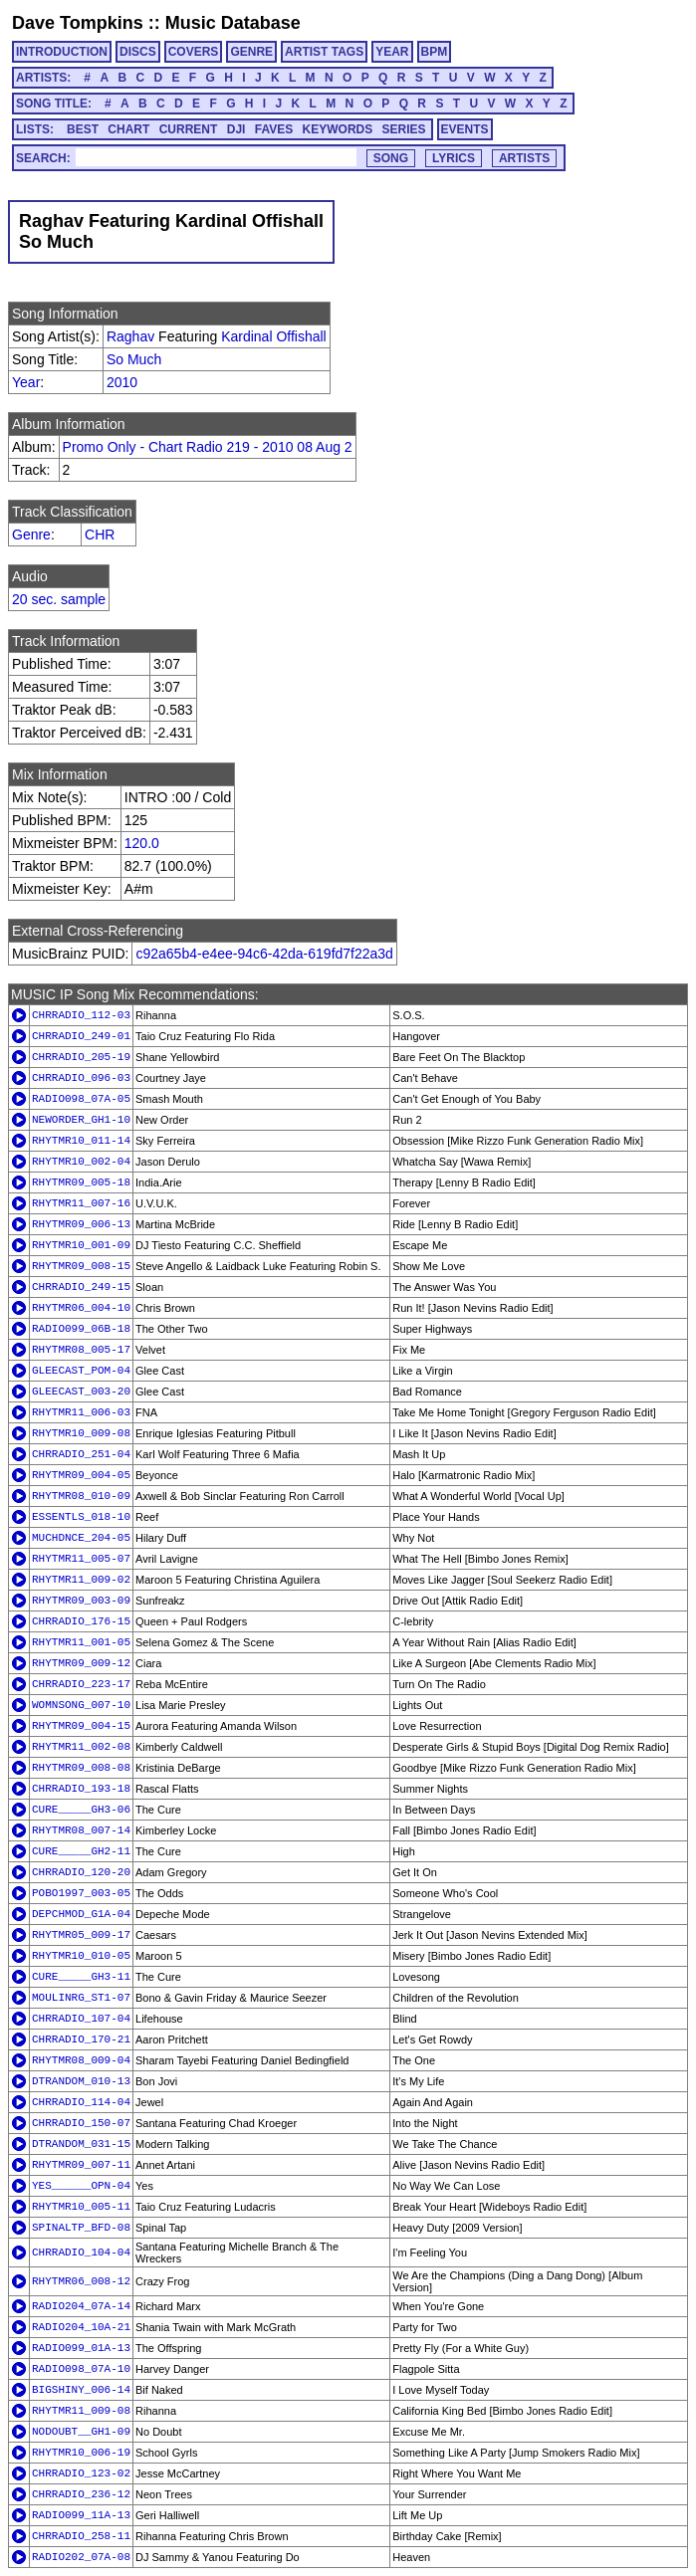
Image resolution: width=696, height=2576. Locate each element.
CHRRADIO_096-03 (81, 1078)
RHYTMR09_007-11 (81, 2165)
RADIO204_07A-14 (81, 2306)
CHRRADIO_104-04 (81, 2252)
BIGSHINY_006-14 (81, 2390)
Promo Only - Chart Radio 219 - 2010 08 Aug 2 (207, 447)
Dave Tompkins (77, 23)
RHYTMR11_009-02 (81, 1580)
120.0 (141, 843)
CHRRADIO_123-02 (81, 2473)
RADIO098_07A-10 (81, 2369)
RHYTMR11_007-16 (81, 1203)
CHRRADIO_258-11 (81, 2536)
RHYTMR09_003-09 (81, 1601)
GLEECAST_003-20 (81, 1391)
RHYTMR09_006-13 (81, 1224)
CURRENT (188, 129)
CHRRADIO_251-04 (81, 1454)
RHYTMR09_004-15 (81, 1726)
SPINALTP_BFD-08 (81, 2228)
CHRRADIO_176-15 (81, 1621)
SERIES (404, 129)
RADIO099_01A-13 (81, 2348)
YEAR (391, 52)
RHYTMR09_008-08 (81, 1768)
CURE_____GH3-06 (81, 1810)
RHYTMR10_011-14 (81, 1141)
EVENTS (465, 129)
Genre (31, 534)
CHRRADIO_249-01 (81, 1036)
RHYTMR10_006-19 (81, 2453)
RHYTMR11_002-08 (81, 1747)
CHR (100, 534)
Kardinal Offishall (274, 336)
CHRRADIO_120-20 (81, 1872)
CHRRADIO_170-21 (81, 2039)
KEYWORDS (338, 129)
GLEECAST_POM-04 (81, 1371)
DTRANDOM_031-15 (81, 2144)
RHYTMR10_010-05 (81, 1956)
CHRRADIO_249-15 (81, 1287)
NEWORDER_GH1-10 (81, 1120)
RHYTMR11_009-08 (81, 2411)
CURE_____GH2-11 (81, 1851)
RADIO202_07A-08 (81, 2557)
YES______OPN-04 (81, 2186)
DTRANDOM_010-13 (81, 2081)
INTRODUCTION (62, 52)
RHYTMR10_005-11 (81, 2207)
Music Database (233, 23)
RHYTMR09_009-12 (81, 1663)
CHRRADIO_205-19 (81, 1057)
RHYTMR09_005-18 (81, 1182)
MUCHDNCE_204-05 (81, 1538)
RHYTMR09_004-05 (81, 1475)
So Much (134, 359)
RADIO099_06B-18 (81, 1329)
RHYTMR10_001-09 (81, 1245)
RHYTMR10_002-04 (81, 1162)
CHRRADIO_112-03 (81, 1015)
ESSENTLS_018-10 (81, 1517)
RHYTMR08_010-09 (81, 1496)
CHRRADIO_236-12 (81, 2494)
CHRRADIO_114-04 (81, 2102)
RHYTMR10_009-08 (81, 1433)
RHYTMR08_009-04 (81, 2060)
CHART (128, 129)
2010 (122, 382)
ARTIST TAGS (324, 52)
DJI (236, 129)
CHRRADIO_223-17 (81, 1684)
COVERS (193, 52)
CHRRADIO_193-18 (81, 1789)
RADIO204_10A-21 (81, 2327)
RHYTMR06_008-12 (81, 2281)
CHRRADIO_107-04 (81, 2019)
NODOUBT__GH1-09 (81, 2432)
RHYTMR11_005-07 (81, 1559)
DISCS (137, 52)
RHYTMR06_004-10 (81, 1308)
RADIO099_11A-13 (81, 2515)
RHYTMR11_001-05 (81, 1642)
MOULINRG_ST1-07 (81, 1998)
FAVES (274, 129)
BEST (83, 129)
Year (26, 382)
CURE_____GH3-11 (81, 1977)
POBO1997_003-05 (81, 1893)
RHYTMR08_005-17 (81, 1350)
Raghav (130, 336)
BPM (434, 52)
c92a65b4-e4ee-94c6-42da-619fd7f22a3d (263, 954)
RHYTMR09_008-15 (81, 1266)
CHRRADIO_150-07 (81, 2123)
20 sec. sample (59, 599)
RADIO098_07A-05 (81, 1099)
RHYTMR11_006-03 (81, 1412)
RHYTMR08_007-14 (81, 1830)
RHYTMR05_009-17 (81, 1935)
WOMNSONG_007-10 (81, 1705)
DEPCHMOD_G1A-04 (81, 1914)
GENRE (251, 52)
